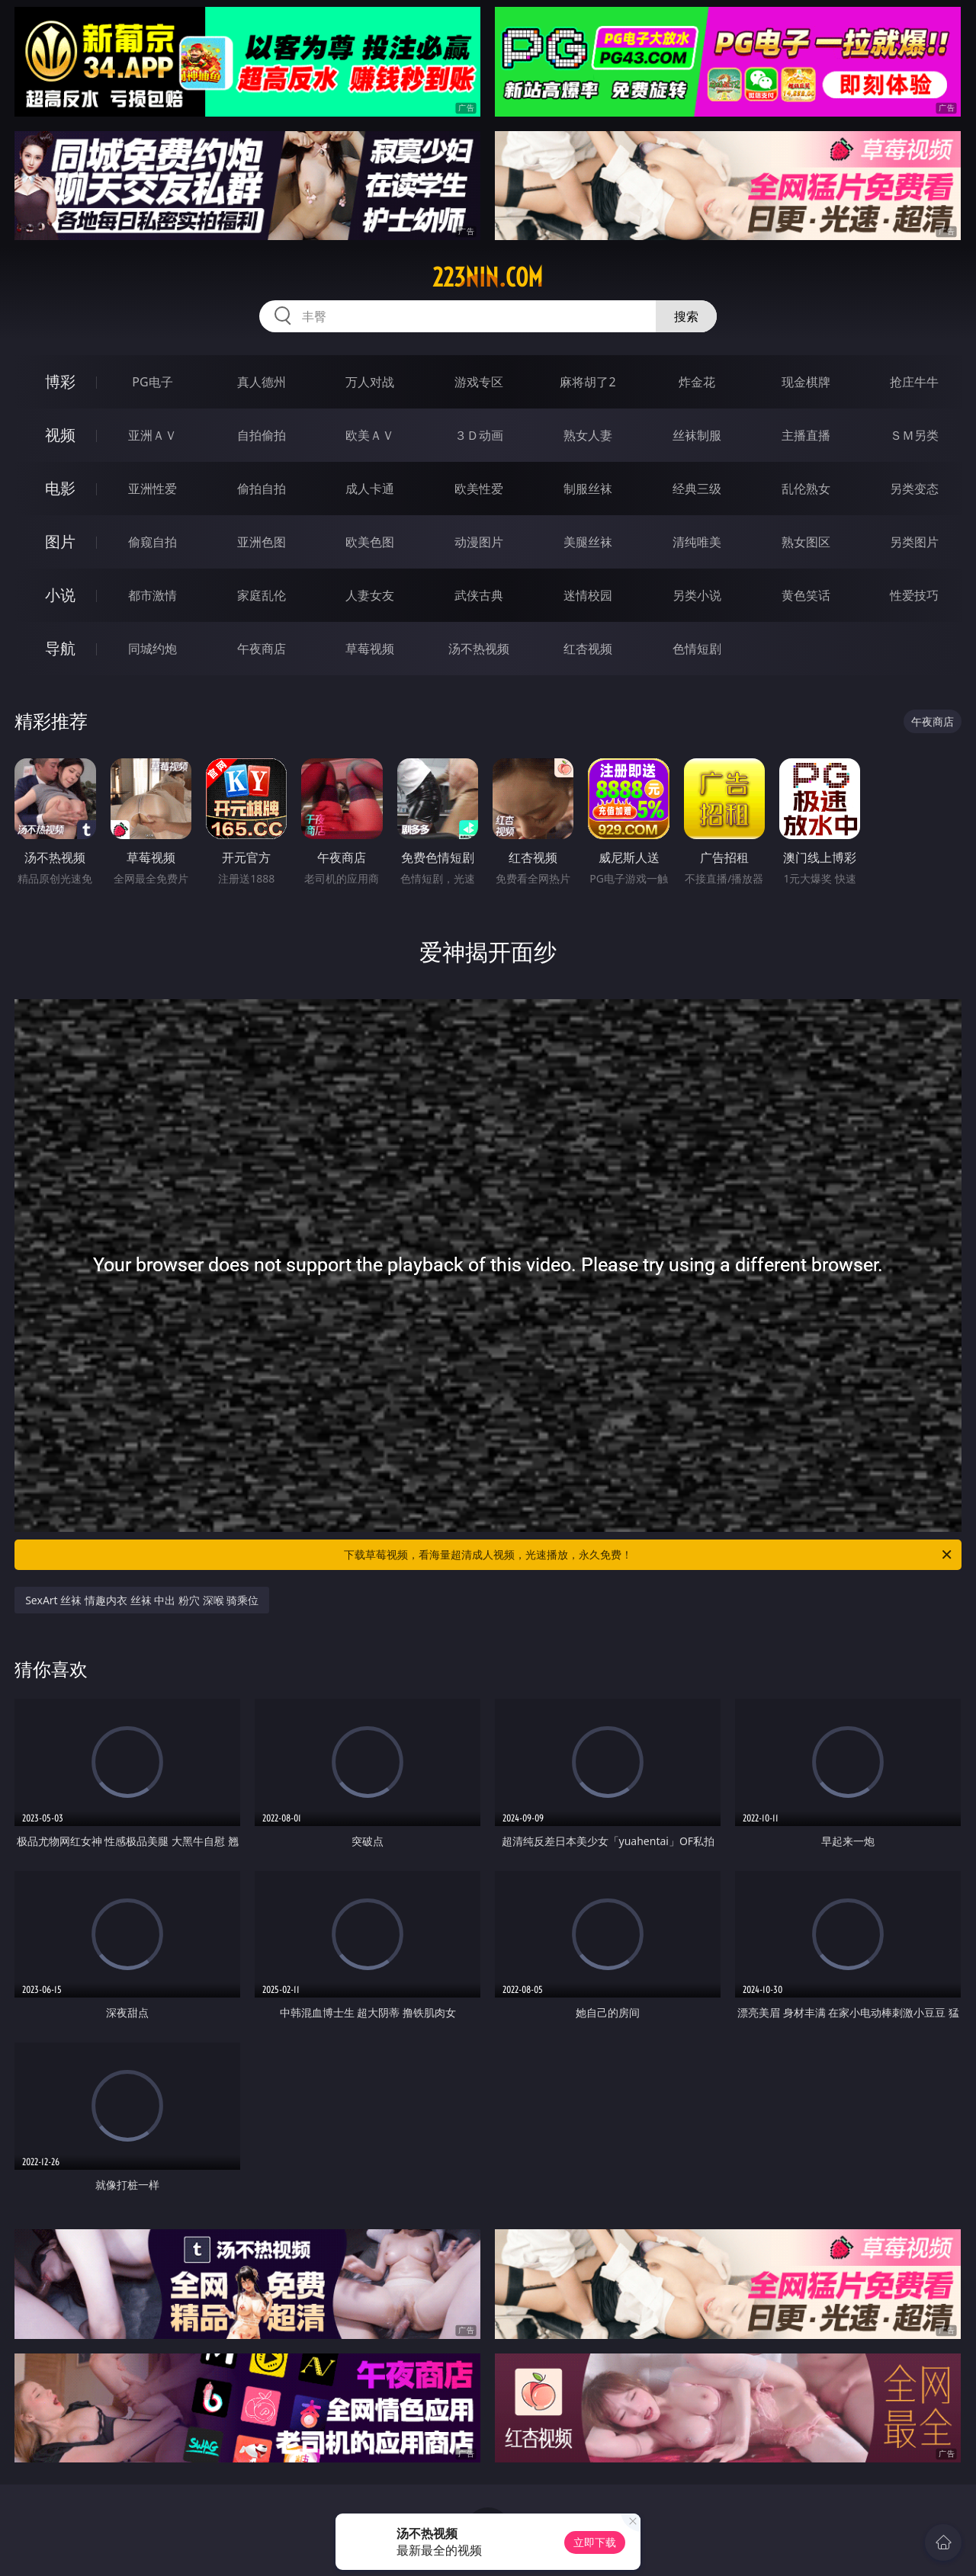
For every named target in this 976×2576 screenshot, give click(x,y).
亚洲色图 (261, 541)
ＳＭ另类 (914, 435)
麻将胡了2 (587, 381)
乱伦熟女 (806, 488)
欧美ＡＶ (369, 435)
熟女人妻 (587, 435)
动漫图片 (478, 541)
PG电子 (152, 381)
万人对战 (369, 381)
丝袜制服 (697, 435)
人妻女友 (369, 595)
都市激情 (152, 595)
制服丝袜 (587, 488)
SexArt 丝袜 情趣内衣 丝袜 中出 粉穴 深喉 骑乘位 (141, 1600)
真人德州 (261, 381)
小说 (60, 595)
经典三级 (697, 488)
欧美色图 (369, 541)
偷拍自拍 (261, 488)
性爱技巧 (914, 595)
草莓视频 (369, 648)
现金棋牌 (806, 381)
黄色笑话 (806, 595)
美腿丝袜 (587, 541)
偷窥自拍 (152, 541)
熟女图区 (806, 541)
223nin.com (487, 277)
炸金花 (697, 381)
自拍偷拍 (261, 435)
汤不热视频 (478, 648)
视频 (60, 435)
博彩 (60, 381)
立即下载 (594, 2542)
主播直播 (806, 435)
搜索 (686, 316)
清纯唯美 (697, 541)
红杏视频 (587, 648)
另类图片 (914, 541)
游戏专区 (478, 381)
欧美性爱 (478, 488)
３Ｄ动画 (478, 435)
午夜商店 (261, 648)
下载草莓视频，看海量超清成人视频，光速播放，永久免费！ (649, 1555)
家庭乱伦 (261, 595)
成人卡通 (369, 488)
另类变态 (914, 488)
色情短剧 (697, 648)
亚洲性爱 (152, 488)
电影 (60, 488)
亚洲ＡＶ (152, 435)
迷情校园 (587, 595)
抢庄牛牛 (914, 381)
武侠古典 (478, 595)
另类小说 (697, 595)
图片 (60, 541)
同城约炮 (152, 648)
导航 (60, 648)
